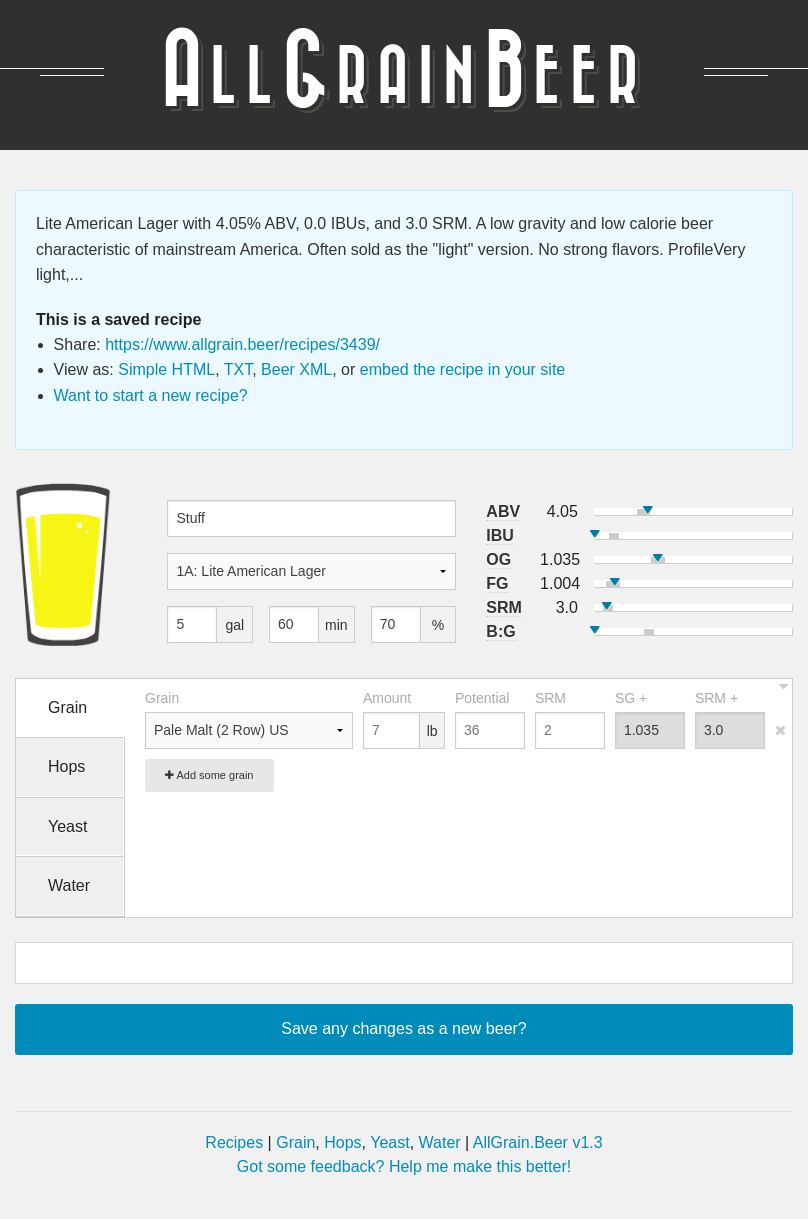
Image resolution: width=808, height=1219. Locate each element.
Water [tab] (69, 885)
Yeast (389, 1142)
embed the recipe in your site (462, 369)
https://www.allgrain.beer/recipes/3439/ (242, 344)
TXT (238, 369)
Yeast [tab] (67, 826)
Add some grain (209, 775)
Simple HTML (166, 369)
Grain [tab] (67, 707)
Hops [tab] (66, 766)
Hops (342, 1142)
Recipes (234, 1142)
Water (440, 1142)
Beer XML (296, 369)
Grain (295, 1142)
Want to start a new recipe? (151, 395)
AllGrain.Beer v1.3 (538, 1142)
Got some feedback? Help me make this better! (404, 1166)
